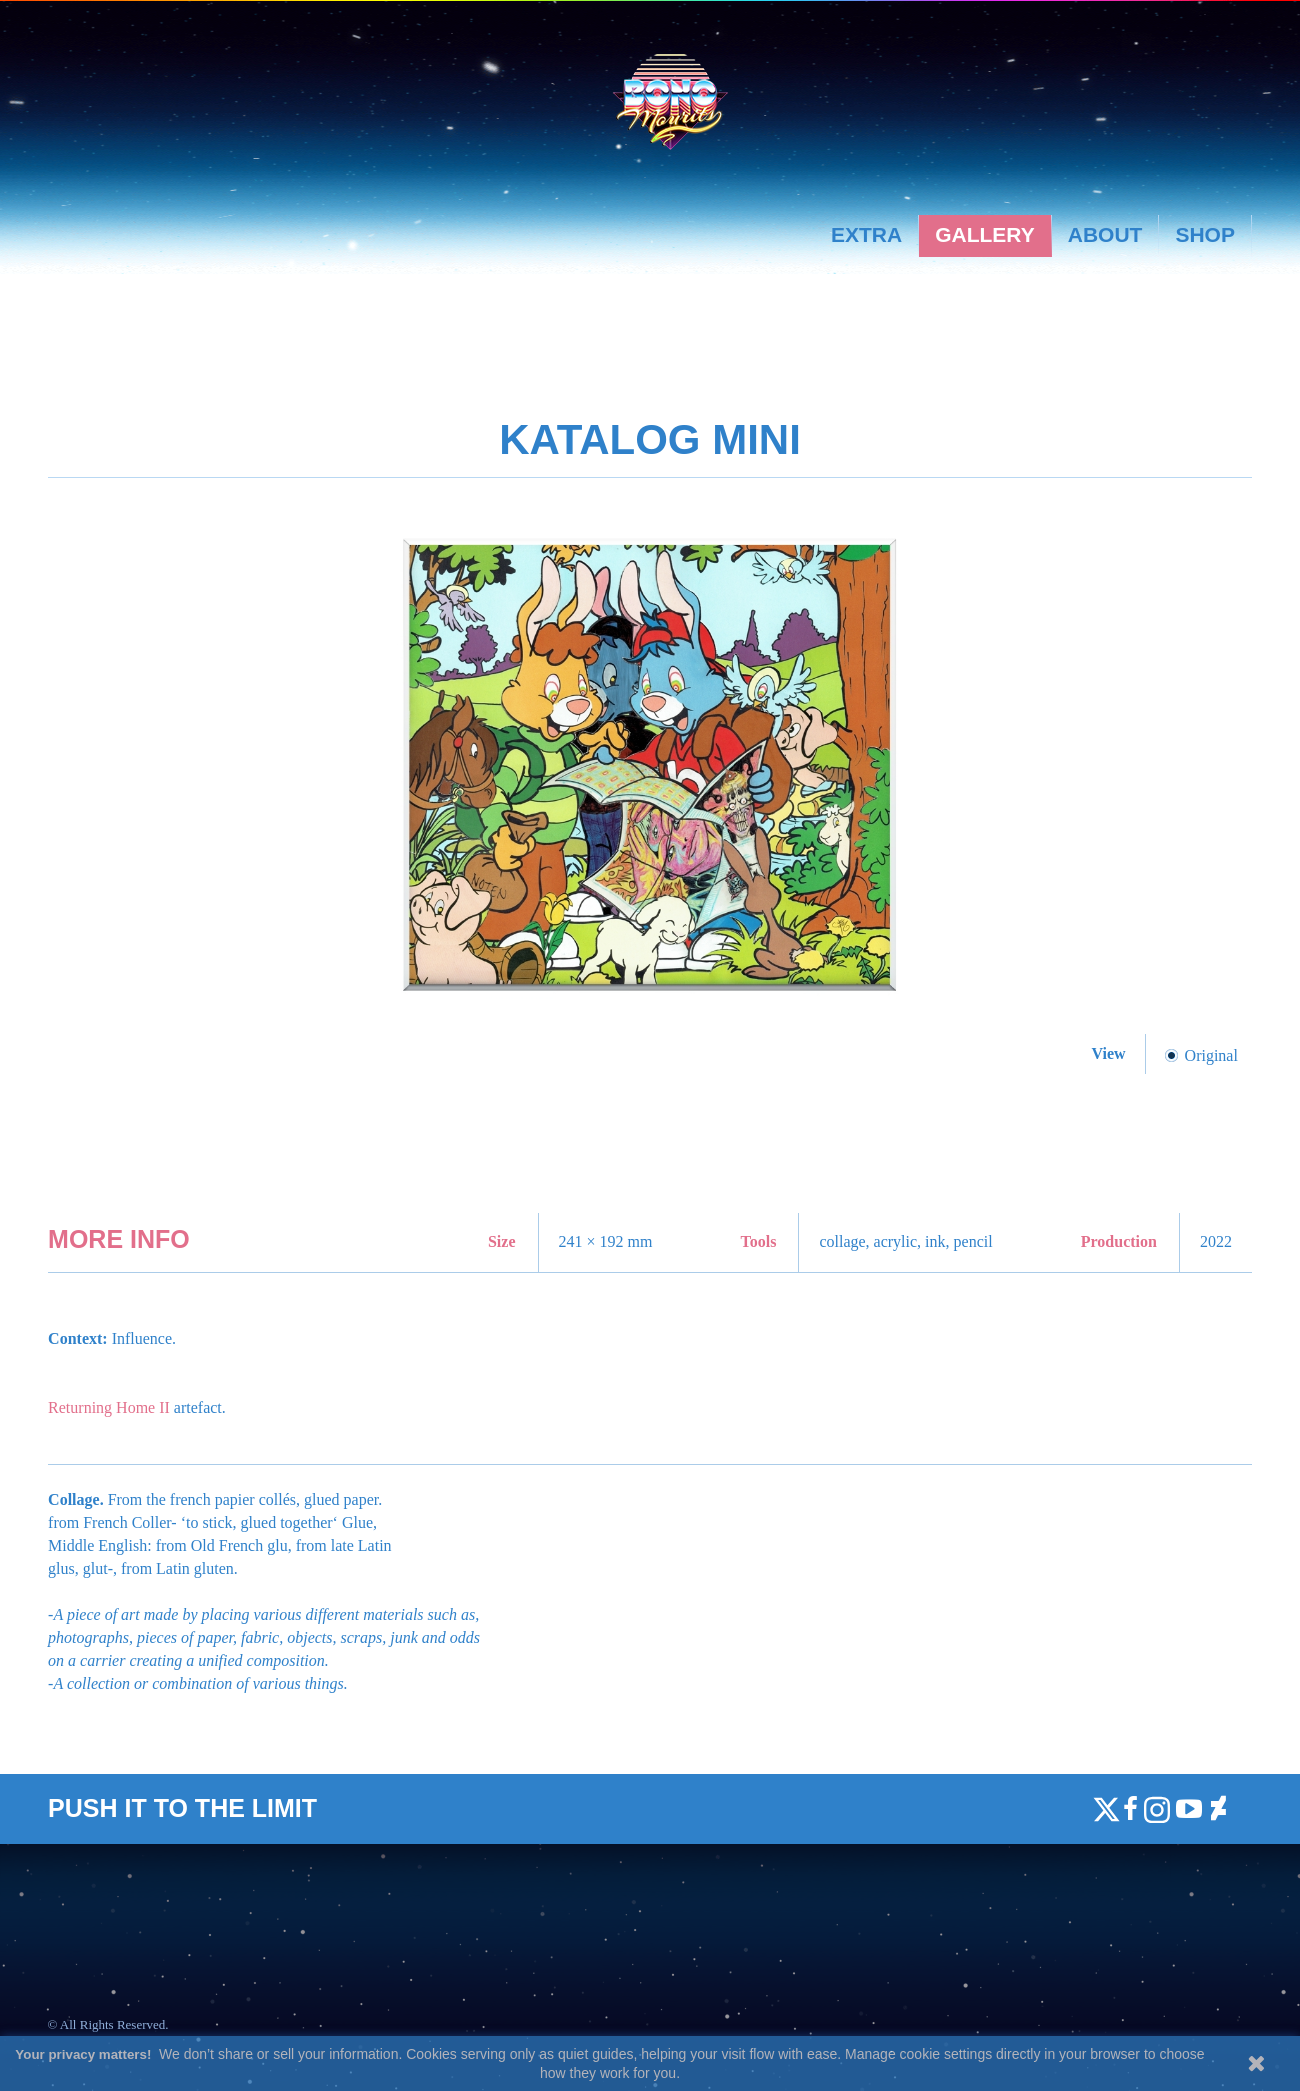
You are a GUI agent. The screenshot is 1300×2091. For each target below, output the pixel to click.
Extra (866, 234)
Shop (1205, 234)
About (1105, 234)
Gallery (985, 234)
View (1111, 1053)
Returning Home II (111, 1407)
